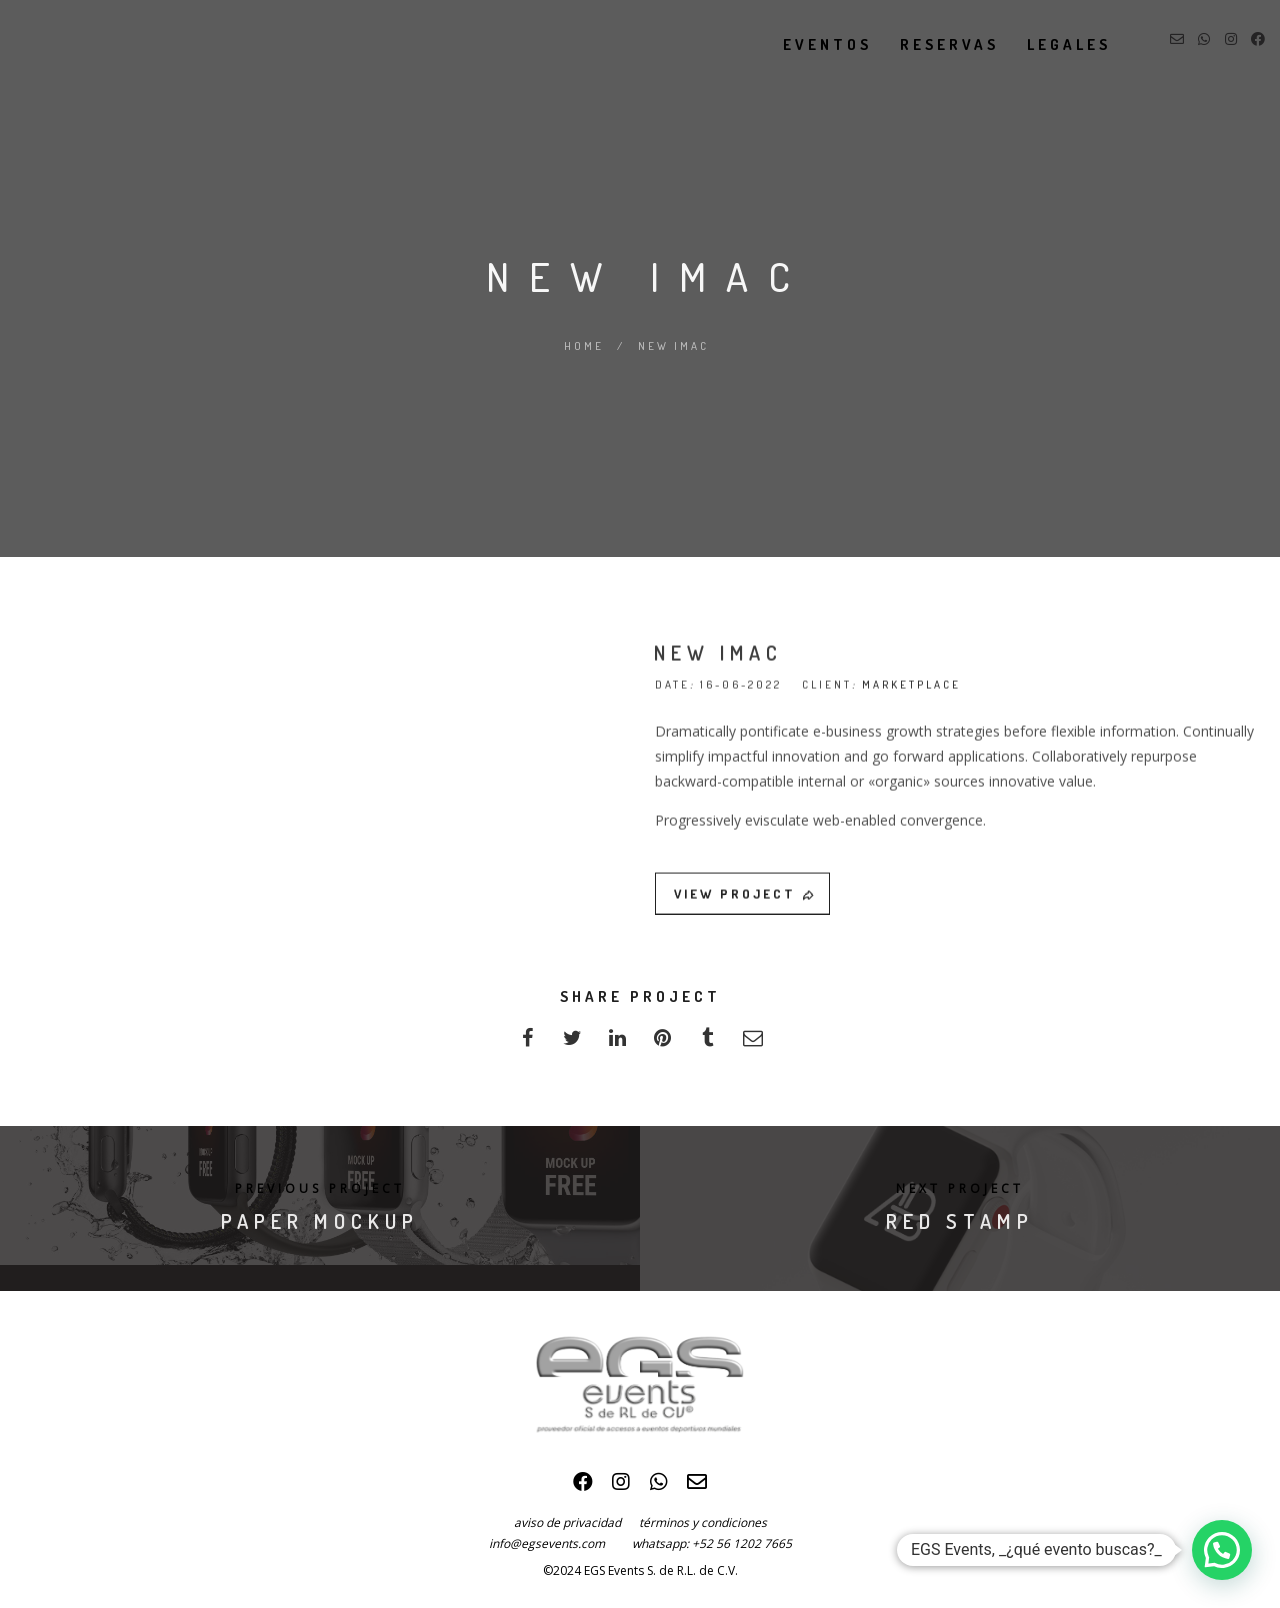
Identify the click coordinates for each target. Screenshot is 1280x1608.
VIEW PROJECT (745, 902)
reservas (931, 44)
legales (1051, 44)
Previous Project (320, 1188)
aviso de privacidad (576, 1522)
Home (584, 346)
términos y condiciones (703, 1522)
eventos (809, 44)
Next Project (960, 1188)
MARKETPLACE (911, 693)
